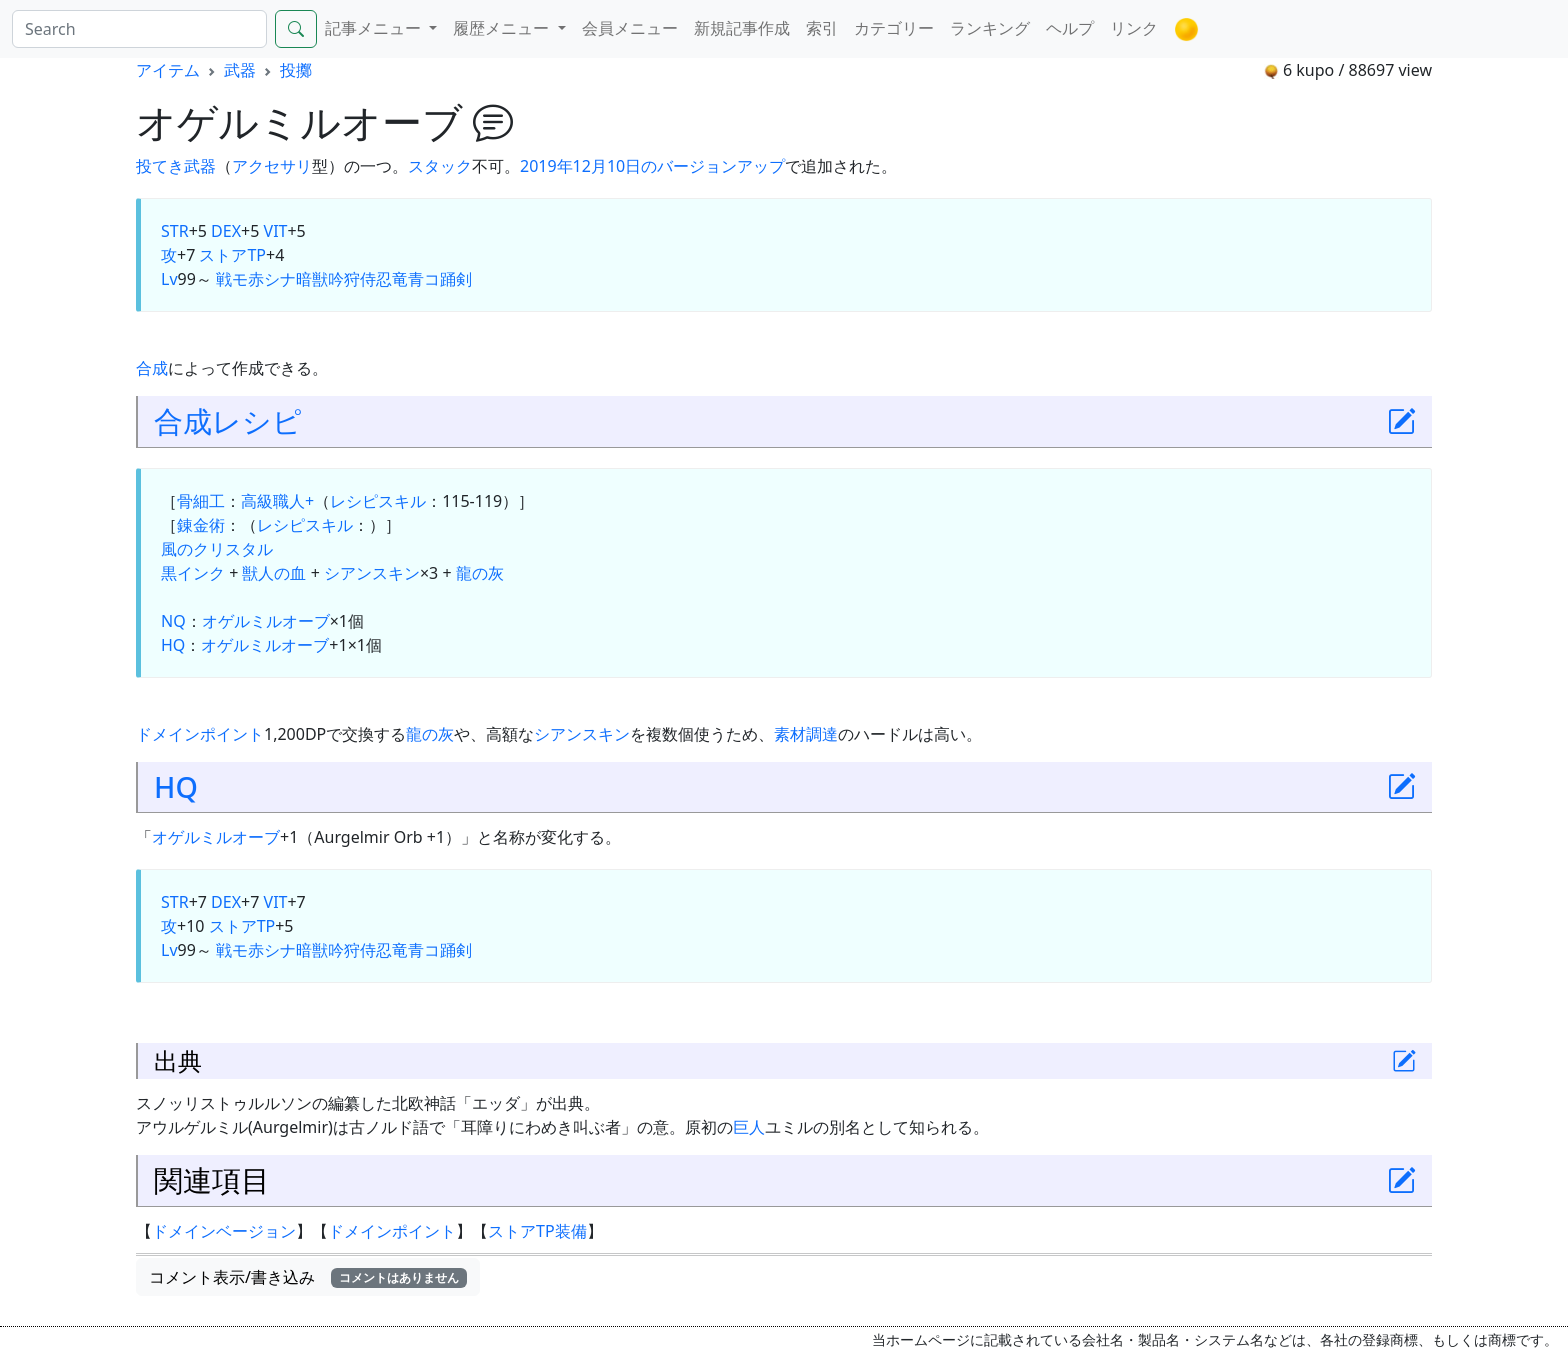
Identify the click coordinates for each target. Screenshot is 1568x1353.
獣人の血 (274, 573)
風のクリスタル (217, 549)
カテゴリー (894, 28)
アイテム (168, 70)
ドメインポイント (200, 734)
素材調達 (806, 734)
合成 (152, 368)
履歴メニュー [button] (503, 28)
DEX (226, 231)
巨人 (749, 1127)
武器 (240, 70)
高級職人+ (277, 501)
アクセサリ (272, 166)
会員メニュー (630, 28)
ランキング (990, 28)
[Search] (139, 29)
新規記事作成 (742, 28)
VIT (276, 231)
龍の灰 (480, 573)
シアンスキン (372, 573)
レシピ (257, 420)
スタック (440, 166)
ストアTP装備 (537, 1231)
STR (175, 231)
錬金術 (201, 525)
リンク (1134, 28)
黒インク (193, 573)
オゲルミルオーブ (266, 621)
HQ (173, 645)
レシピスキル (378, 501)
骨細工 (201, 501)
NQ (173, 621)
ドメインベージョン (224, 1231)
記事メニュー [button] (375, 28)
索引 (822, 28)
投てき (160, 166)
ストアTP (232, 255)
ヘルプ (1070, 28)
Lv (169, 279)
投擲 (296, 70)
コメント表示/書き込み (308, 1277)
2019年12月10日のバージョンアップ (652, 166)
